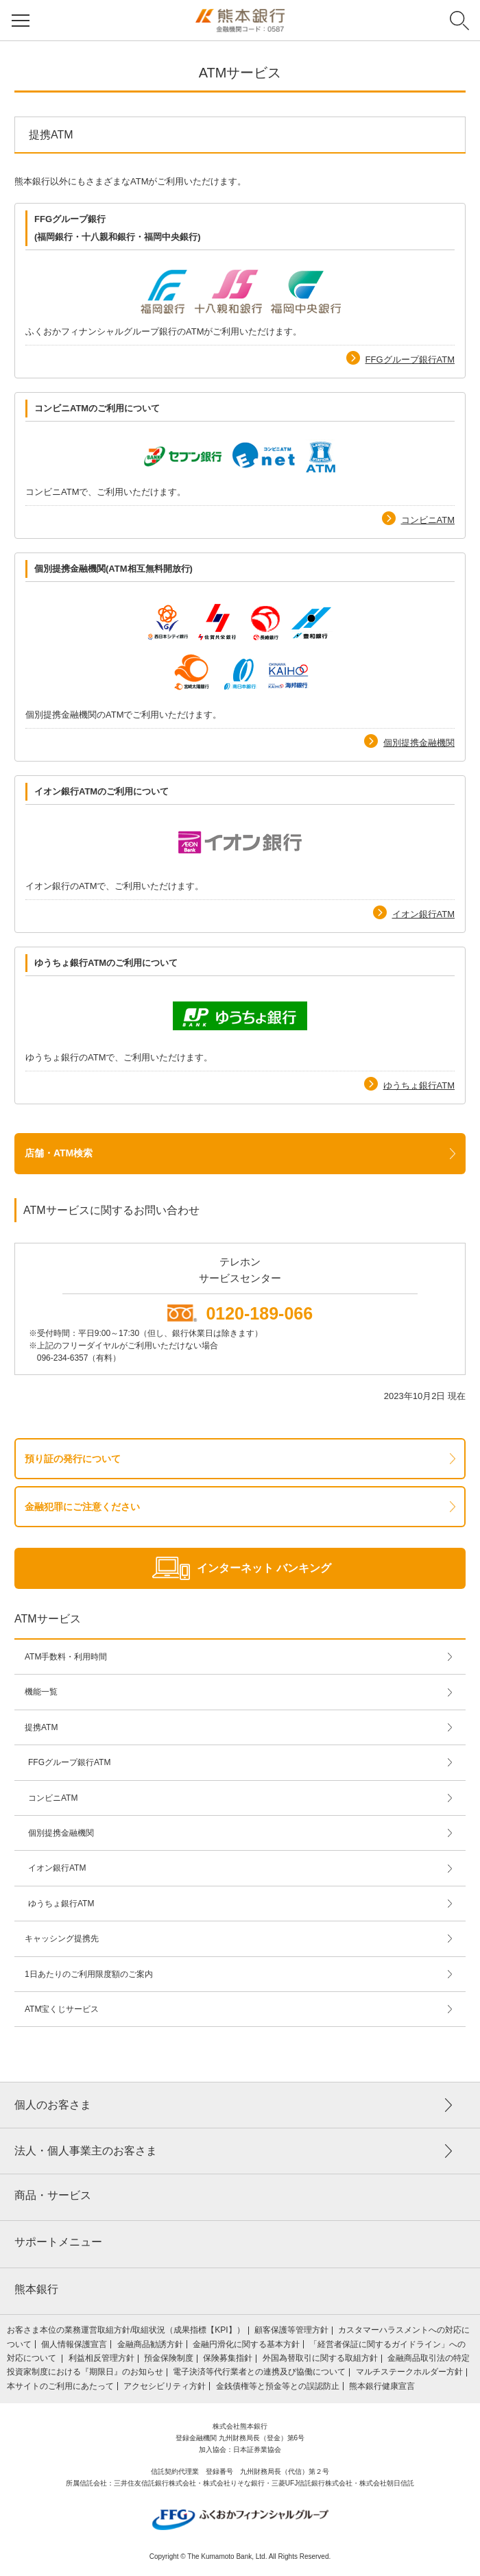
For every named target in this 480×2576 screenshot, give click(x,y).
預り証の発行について (73, 1458)
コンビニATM (428, 520)
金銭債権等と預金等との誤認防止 (277, 2386)
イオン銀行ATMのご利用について (101, 791)
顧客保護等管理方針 (291, 2330)
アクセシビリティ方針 (164, 2386)
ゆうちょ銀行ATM (419, 1085)
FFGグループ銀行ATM (410, 359)
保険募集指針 (227, 2358)
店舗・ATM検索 (59, 1152)
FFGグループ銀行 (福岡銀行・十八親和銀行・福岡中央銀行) (117, 228)
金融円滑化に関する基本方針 (246, 2344)
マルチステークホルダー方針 (409, 2372)
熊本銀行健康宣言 (382, 2386)
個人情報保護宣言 (74, 2344)
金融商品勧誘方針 (150, 2344)
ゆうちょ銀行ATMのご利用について (106, 963)
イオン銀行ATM (423, 914)
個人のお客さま (52, 2105)
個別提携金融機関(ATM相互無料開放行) (113, 568)
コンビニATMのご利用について (97, 408)
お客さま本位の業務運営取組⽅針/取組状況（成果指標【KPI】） (126, 2330)
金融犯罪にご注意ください (82, 1506)
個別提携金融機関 (419, 743)
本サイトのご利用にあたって (60, 2386)
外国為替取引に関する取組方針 (320, 2358)
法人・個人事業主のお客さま (85, 2150)
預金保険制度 (168, 2358)
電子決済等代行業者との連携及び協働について (259, 2372)
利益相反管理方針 (101, 2358)
